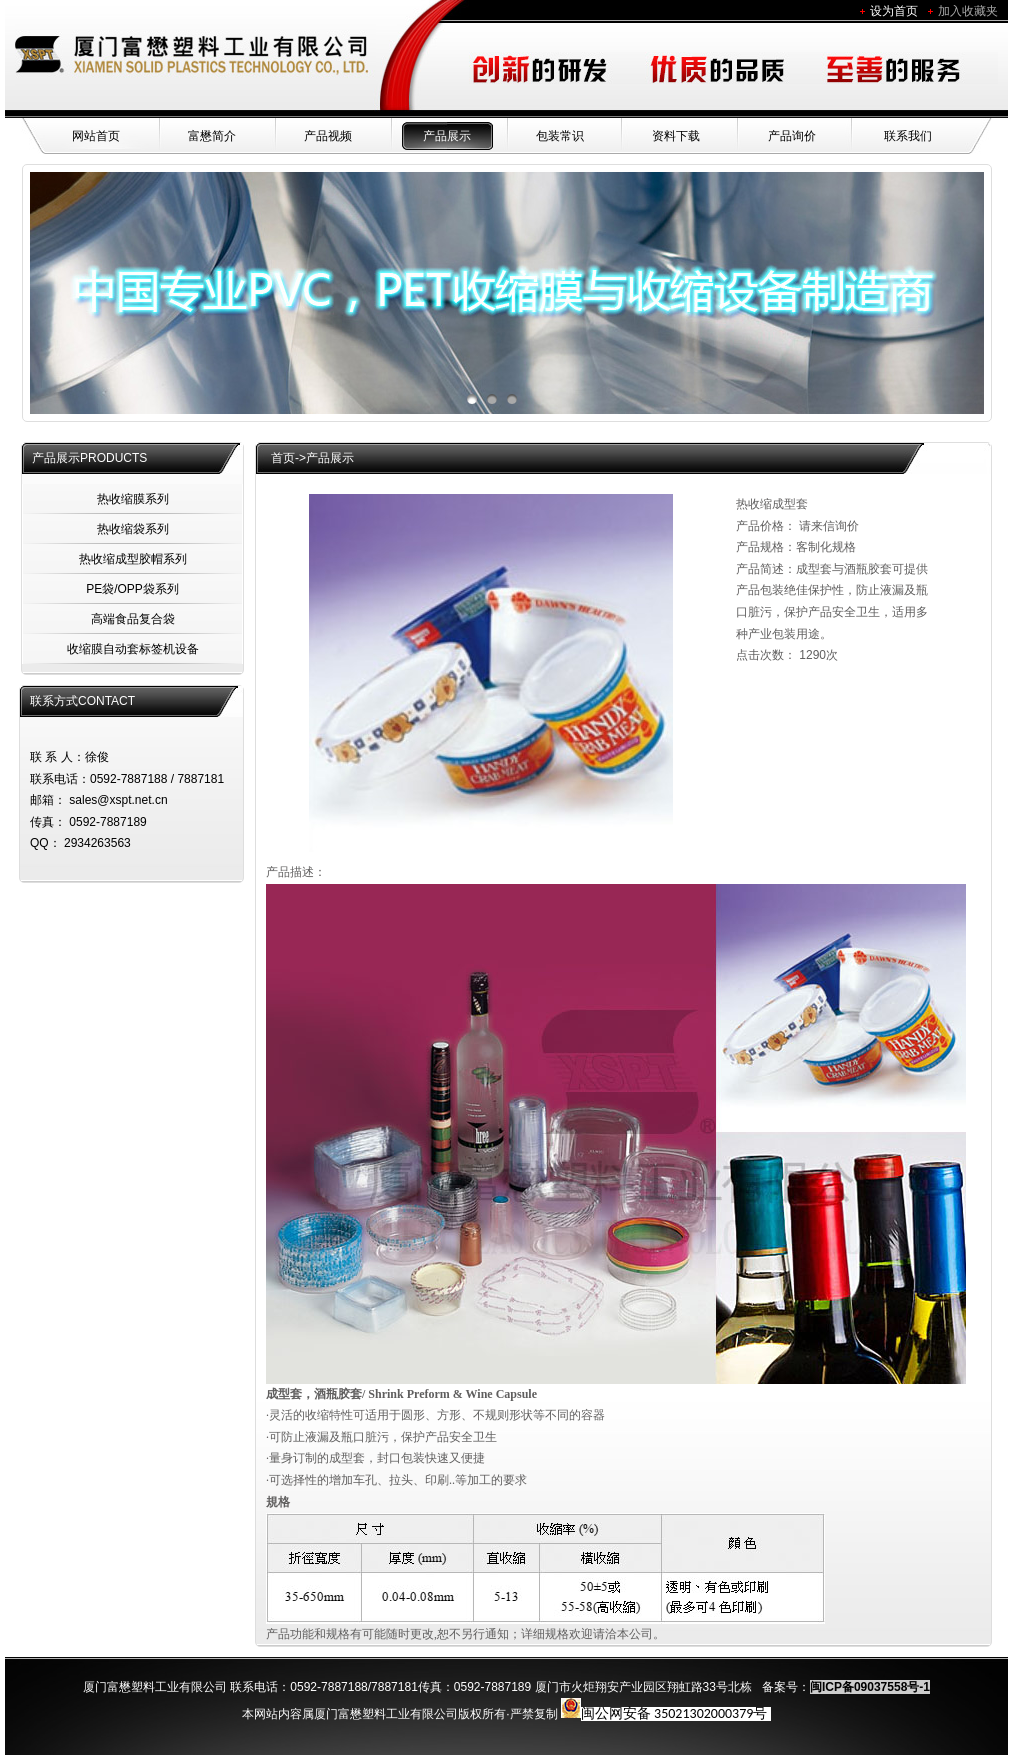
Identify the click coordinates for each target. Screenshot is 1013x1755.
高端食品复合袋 (133, 619)
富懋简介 (212, 136)
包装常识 (560, 136)
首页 (283, 458)
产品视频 (328, 136)
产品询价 (792, 136)
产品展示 (447, 136)
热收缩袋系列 (133, 529)
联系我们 (908, 136)
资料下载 (676, 136)
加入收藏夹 (968, 11)
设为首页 (894, 11)
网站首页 (96, 136)
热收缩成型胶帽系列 (133, 559)
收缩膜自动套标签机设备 (133, 649)
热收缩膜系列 (133, 499)
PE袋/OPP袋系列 (132, 589)
